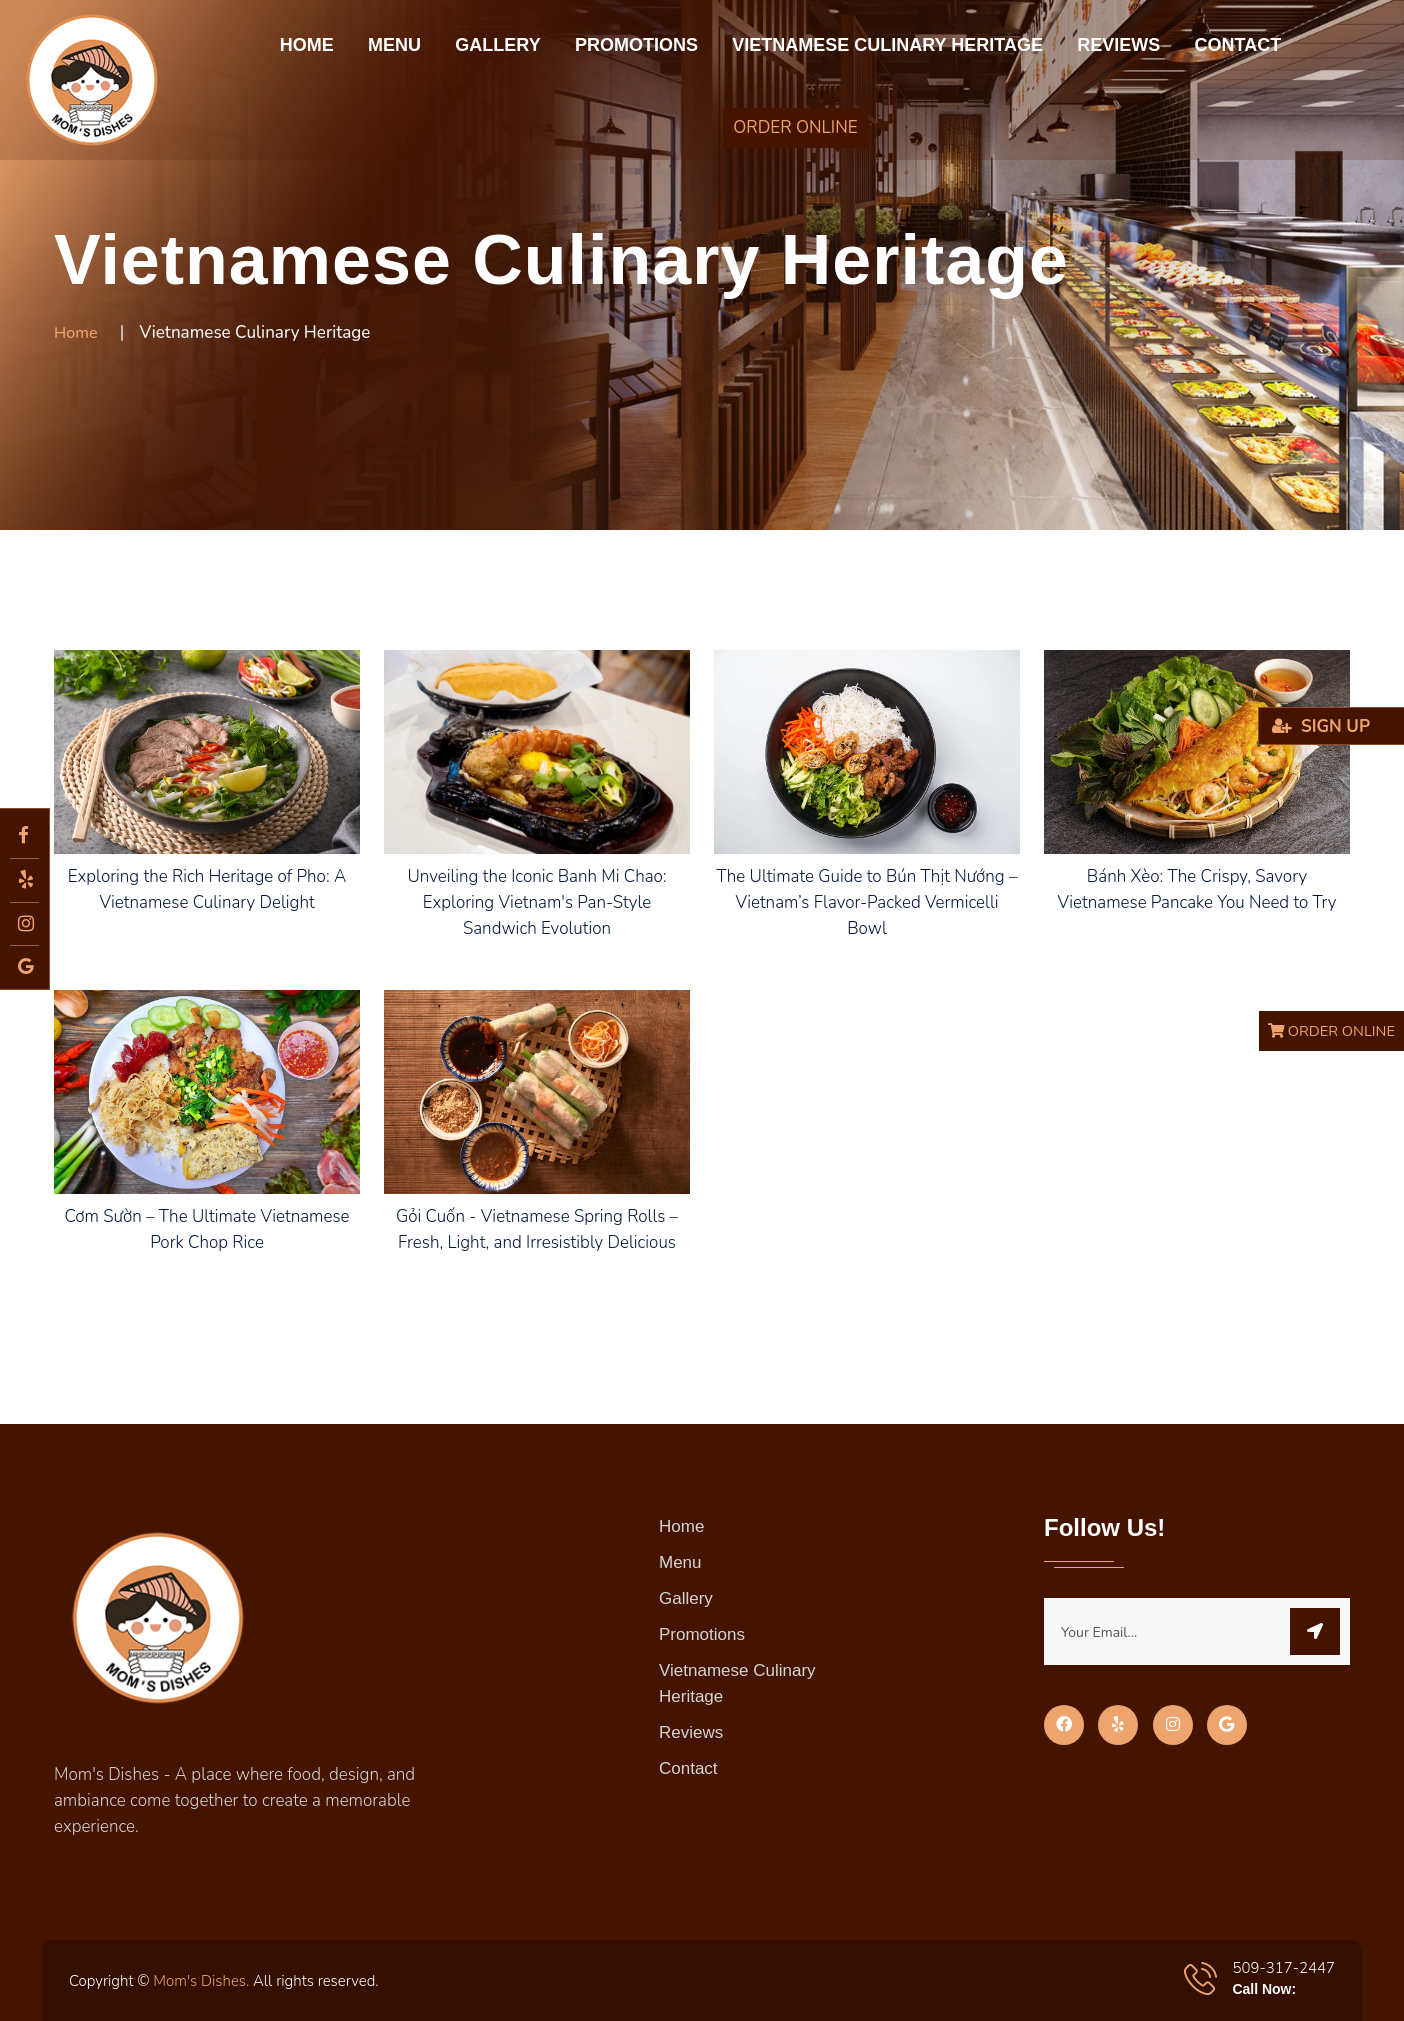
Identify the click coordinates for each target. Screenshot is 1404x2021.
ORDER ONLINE (795, 127)
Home (307, 45)
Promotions (636, 45)
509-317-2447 (1283, 1968)
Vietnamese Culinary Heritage (887, 45)
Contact (1238, 45)
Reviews (1118, 45)
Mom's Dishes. (201, 1981)
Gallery (497, 45)
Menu (394, 45)
